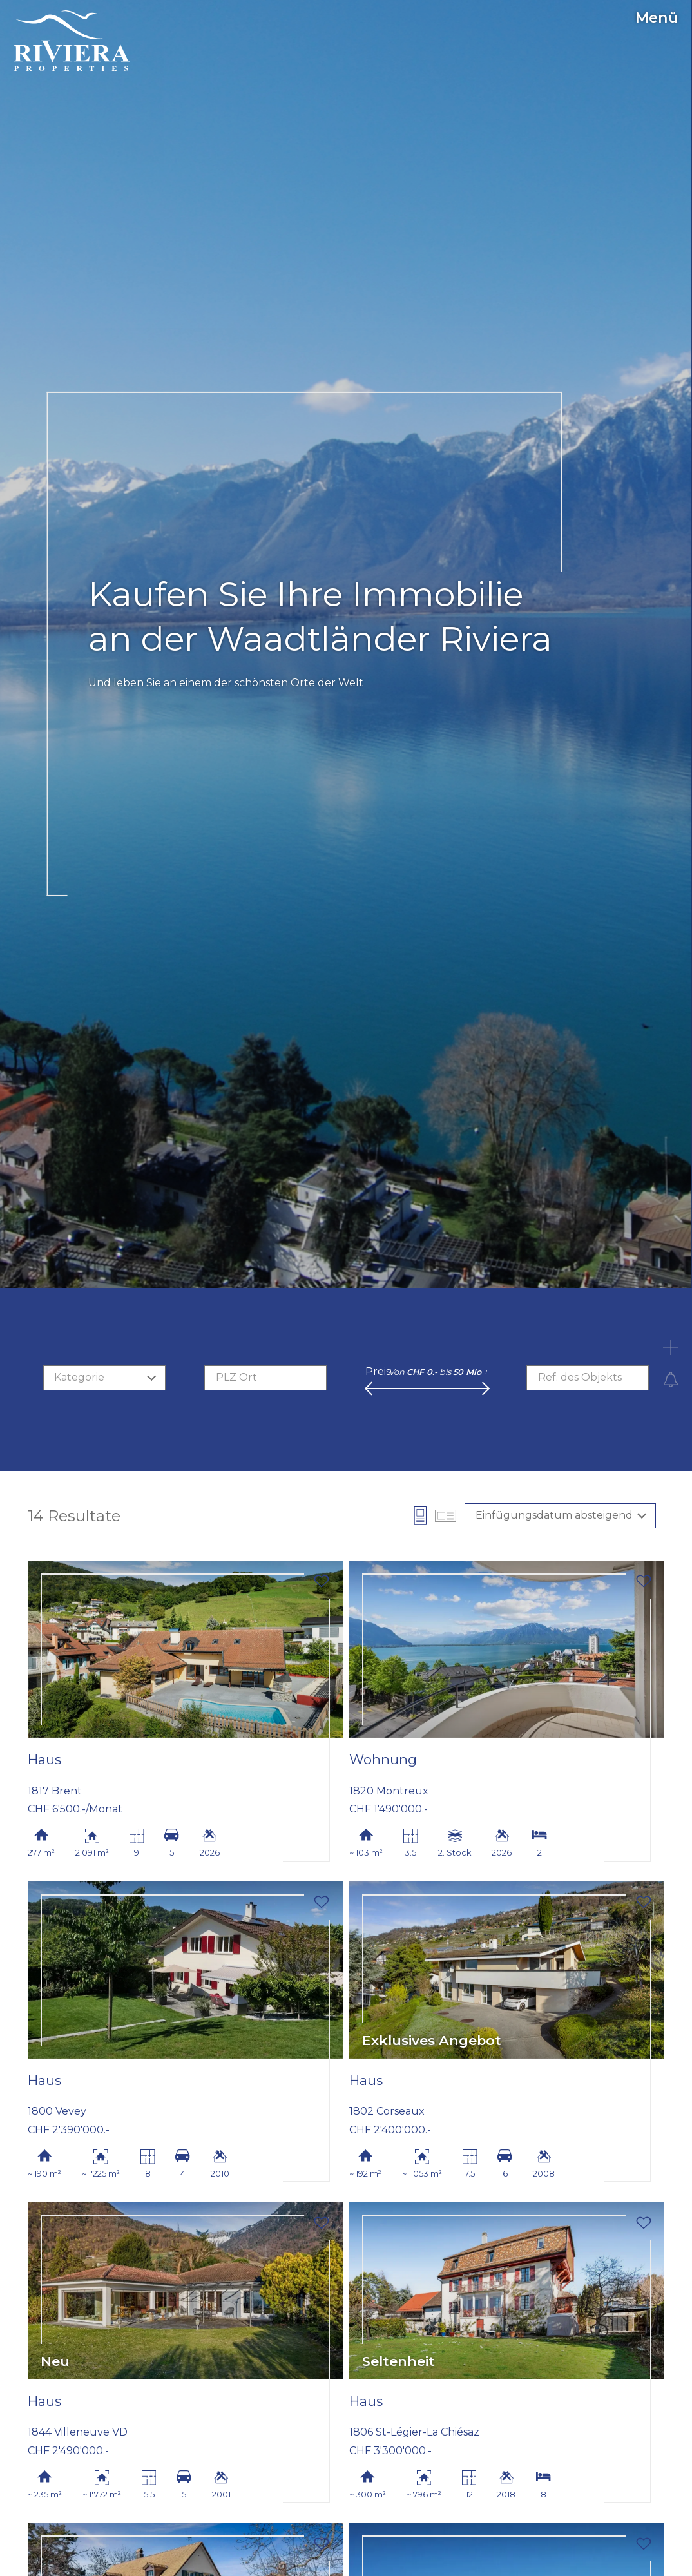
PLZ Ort (236, 1377)
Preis (377, 1371)
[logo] (72, 40)
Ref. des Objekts (580, 1377)
